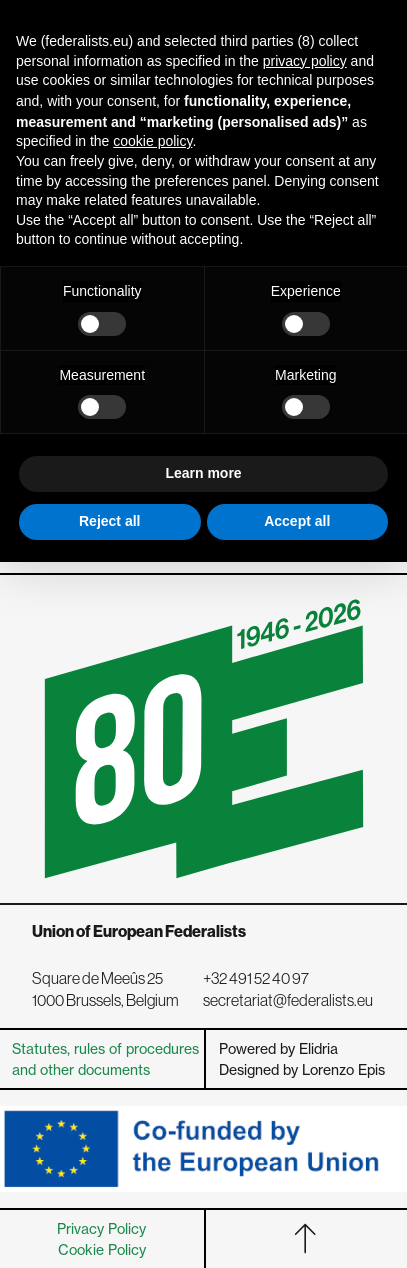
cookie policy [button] (152, 141)
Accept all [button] (297, 521)
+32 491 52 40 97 (256, 978)
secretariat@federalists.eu (288, 1000)
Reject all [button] (109, 521)
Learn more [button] (203, 473)
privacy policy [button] (305, 61)
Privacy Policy (101, 1228)
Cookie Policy (102, 1249)
